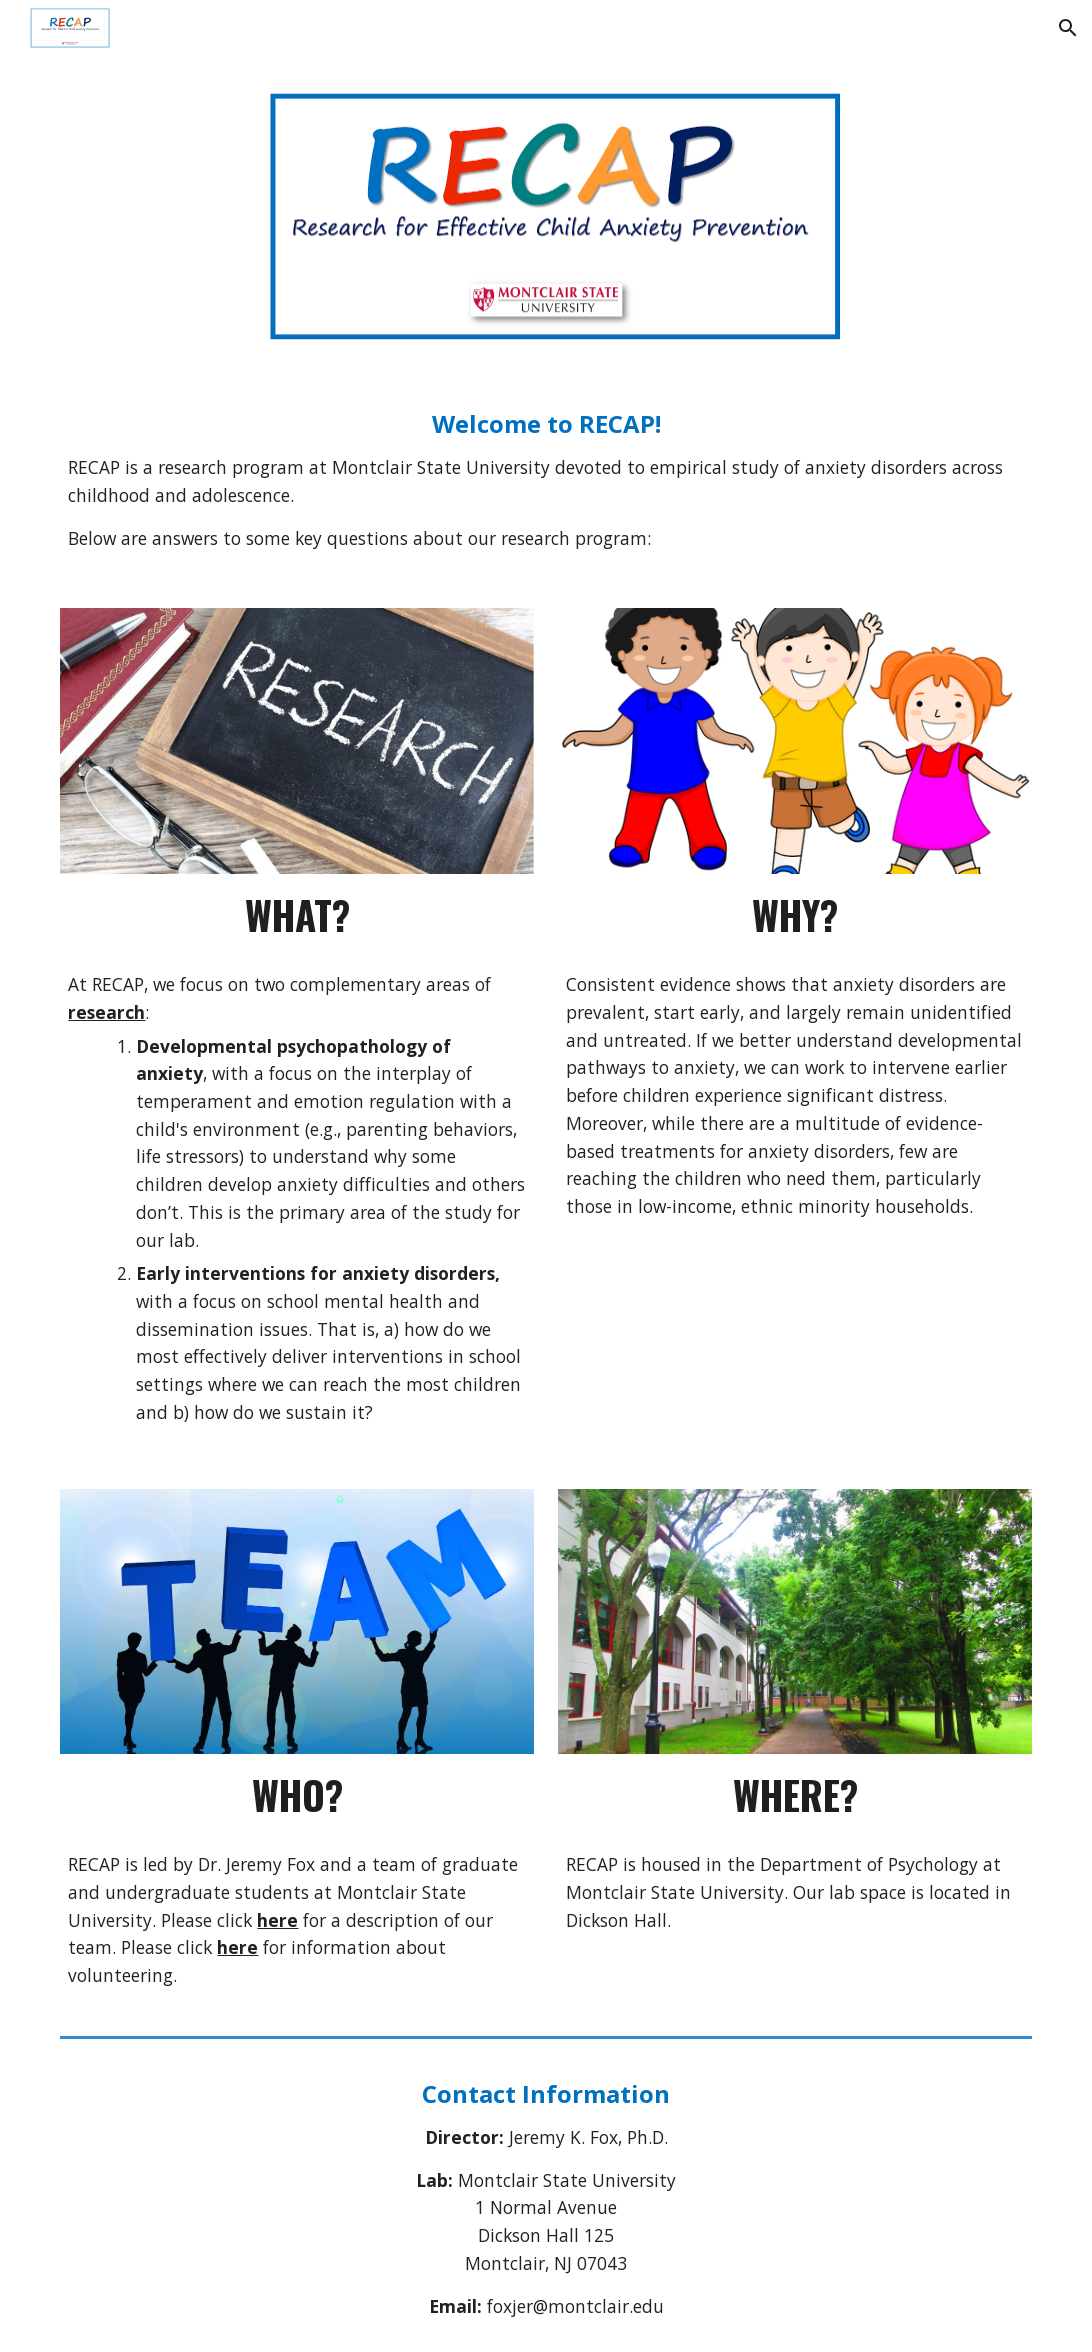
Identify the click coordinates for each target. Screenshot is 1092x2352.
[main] (545, 480)
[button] (1068, 28)
